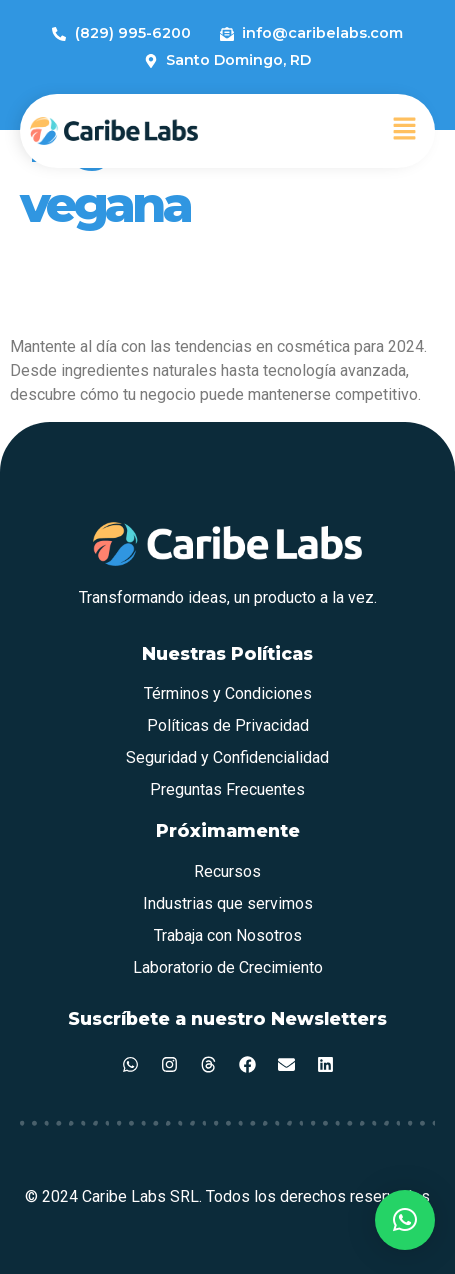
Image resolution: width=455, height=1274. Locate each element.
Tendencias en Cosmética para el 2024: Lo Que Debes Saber (217, 284)
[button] (405, 131)
